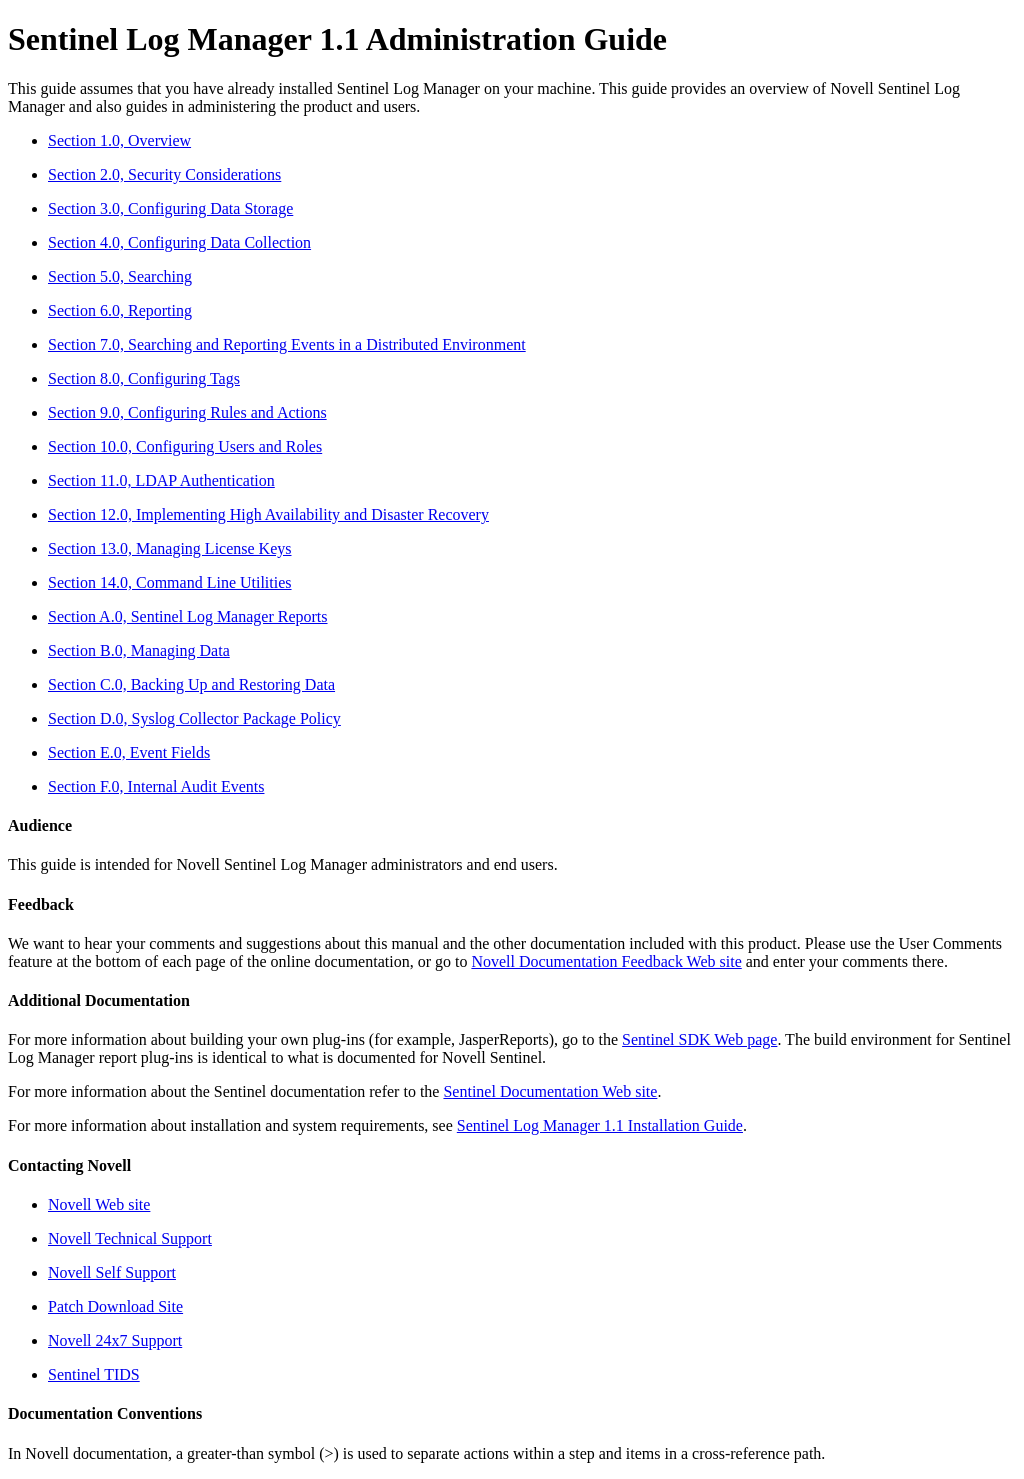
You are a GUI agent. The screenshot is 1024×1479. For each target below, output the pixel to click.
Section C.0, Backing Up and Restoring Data (191, 684)
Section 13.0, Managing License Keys (170, 548)
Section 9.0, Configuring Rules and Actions (187, 412)
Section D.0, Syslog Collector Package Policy (194, 718)
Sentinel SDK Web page (699, 1039)
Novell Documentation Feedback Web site (606, 961)
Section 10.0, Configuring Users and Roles (185, 446)
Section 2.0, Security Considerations (164, 174)
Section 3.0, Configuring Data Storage (170, 208)
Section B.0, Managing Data (139, 650)
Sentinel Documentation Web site (550, 1091)
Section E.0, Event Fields (129, 752)
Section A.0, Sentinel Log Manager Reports (188, 616)
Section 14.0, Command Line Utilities (170, 582)
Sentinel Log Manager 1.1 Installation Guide (600, 1125)
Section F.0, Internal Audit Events (156, 786)
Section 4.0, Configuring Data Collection (179, 242)
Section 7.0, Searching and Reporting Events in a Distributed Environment (287, 344)
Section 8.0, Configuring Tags (144, 378)
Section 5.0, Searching (120, 276)
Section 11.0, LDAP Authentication (161, 480)
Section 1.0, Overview (119, 140)
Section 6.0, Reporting (120, 310)
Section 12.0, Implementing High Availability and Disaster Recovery (268, 514)
